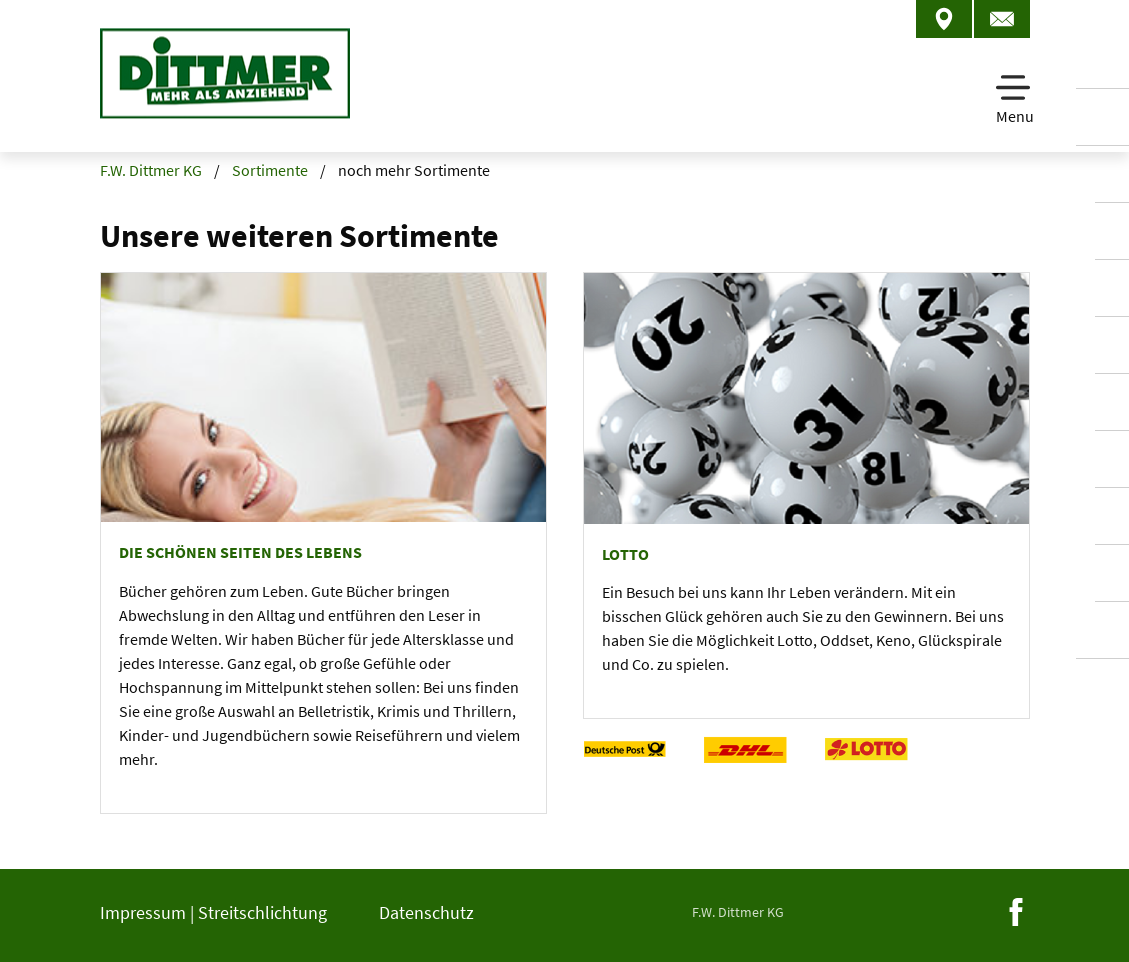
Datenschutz (426, 912)
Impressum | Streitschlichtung (213, 912)
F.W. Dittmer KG (151, 170)
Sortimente (270, 170)
